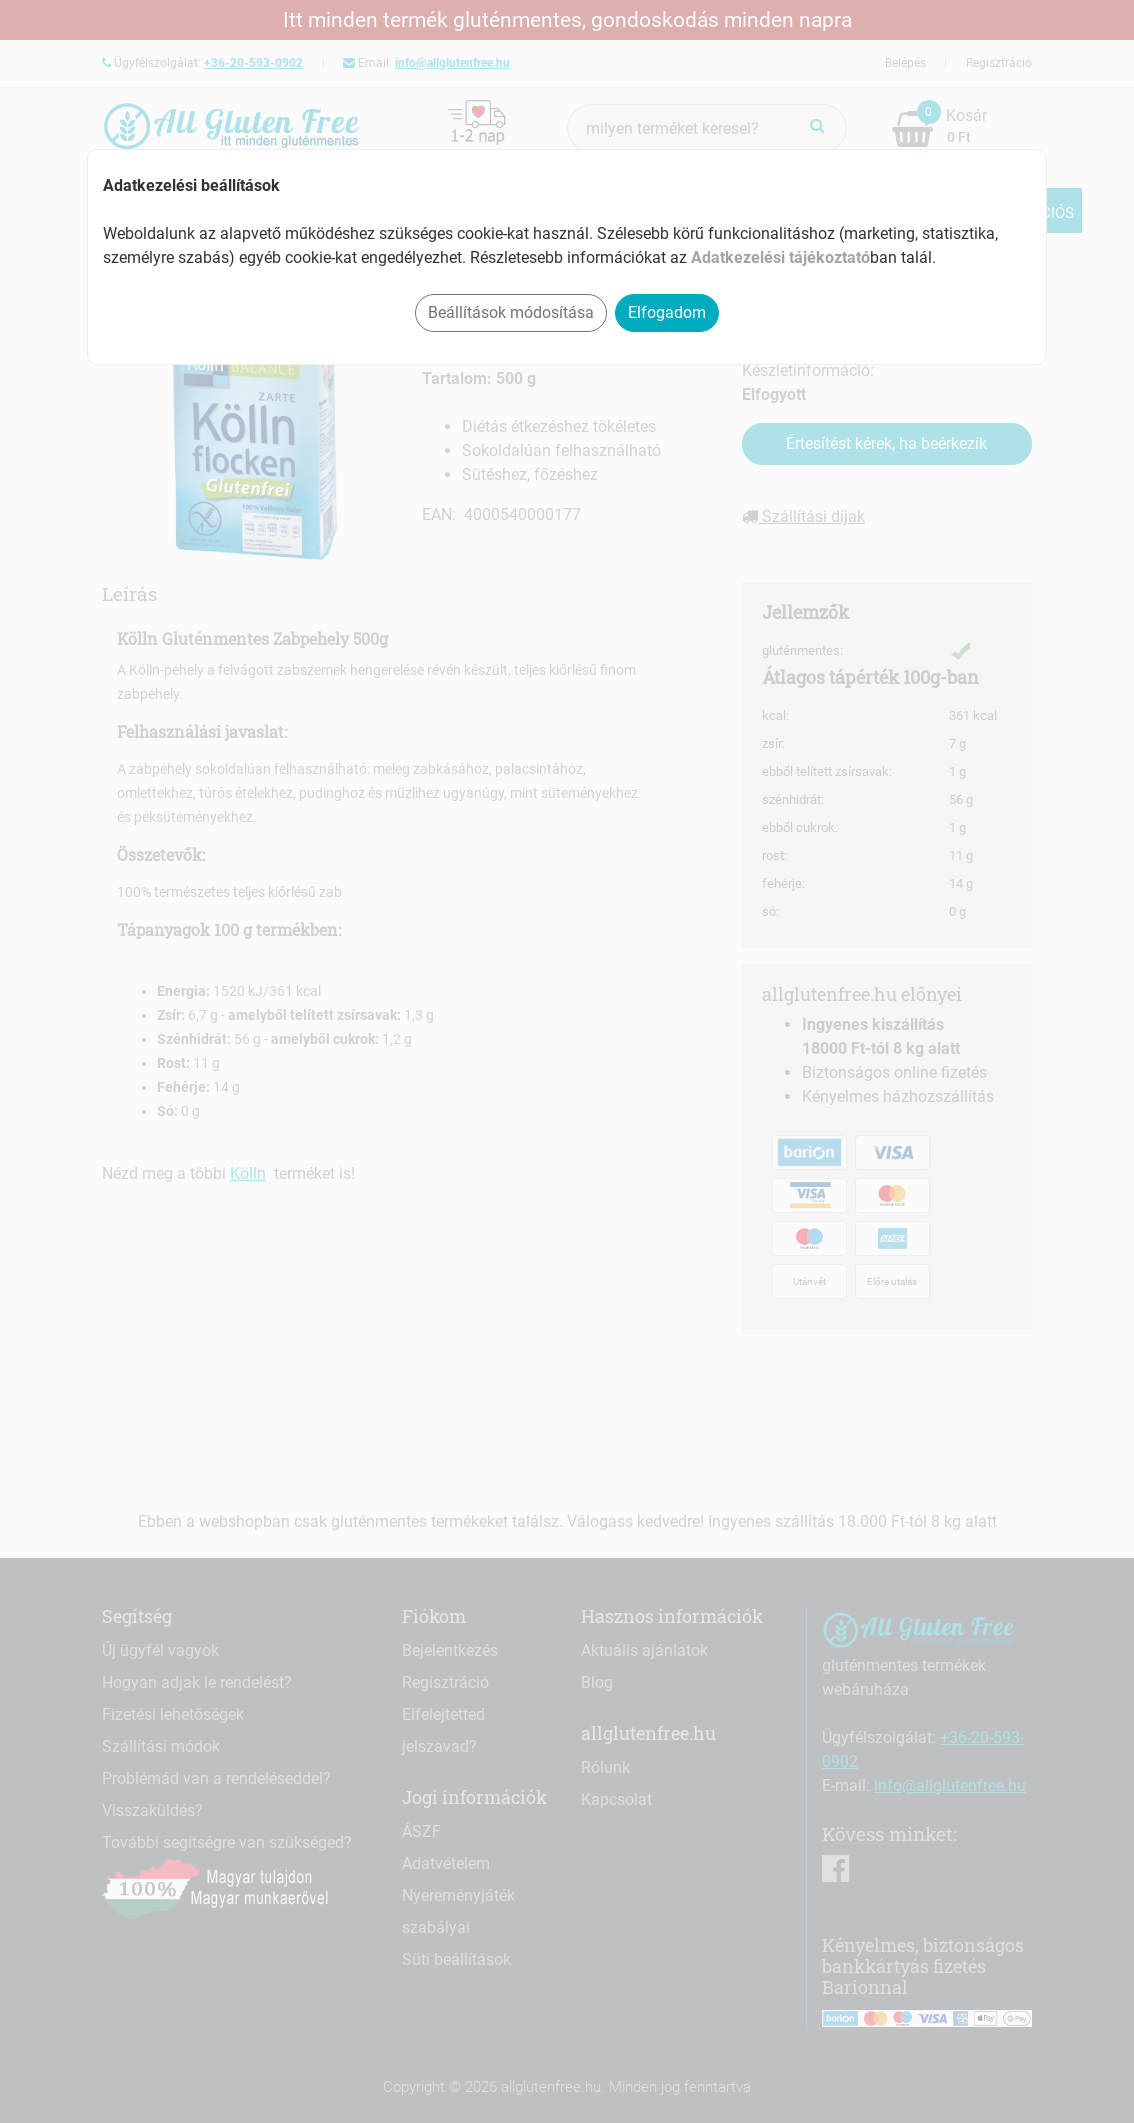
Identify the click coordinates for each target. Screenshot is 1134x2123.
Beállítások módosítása (511, 312)
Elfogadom (667, 312)
